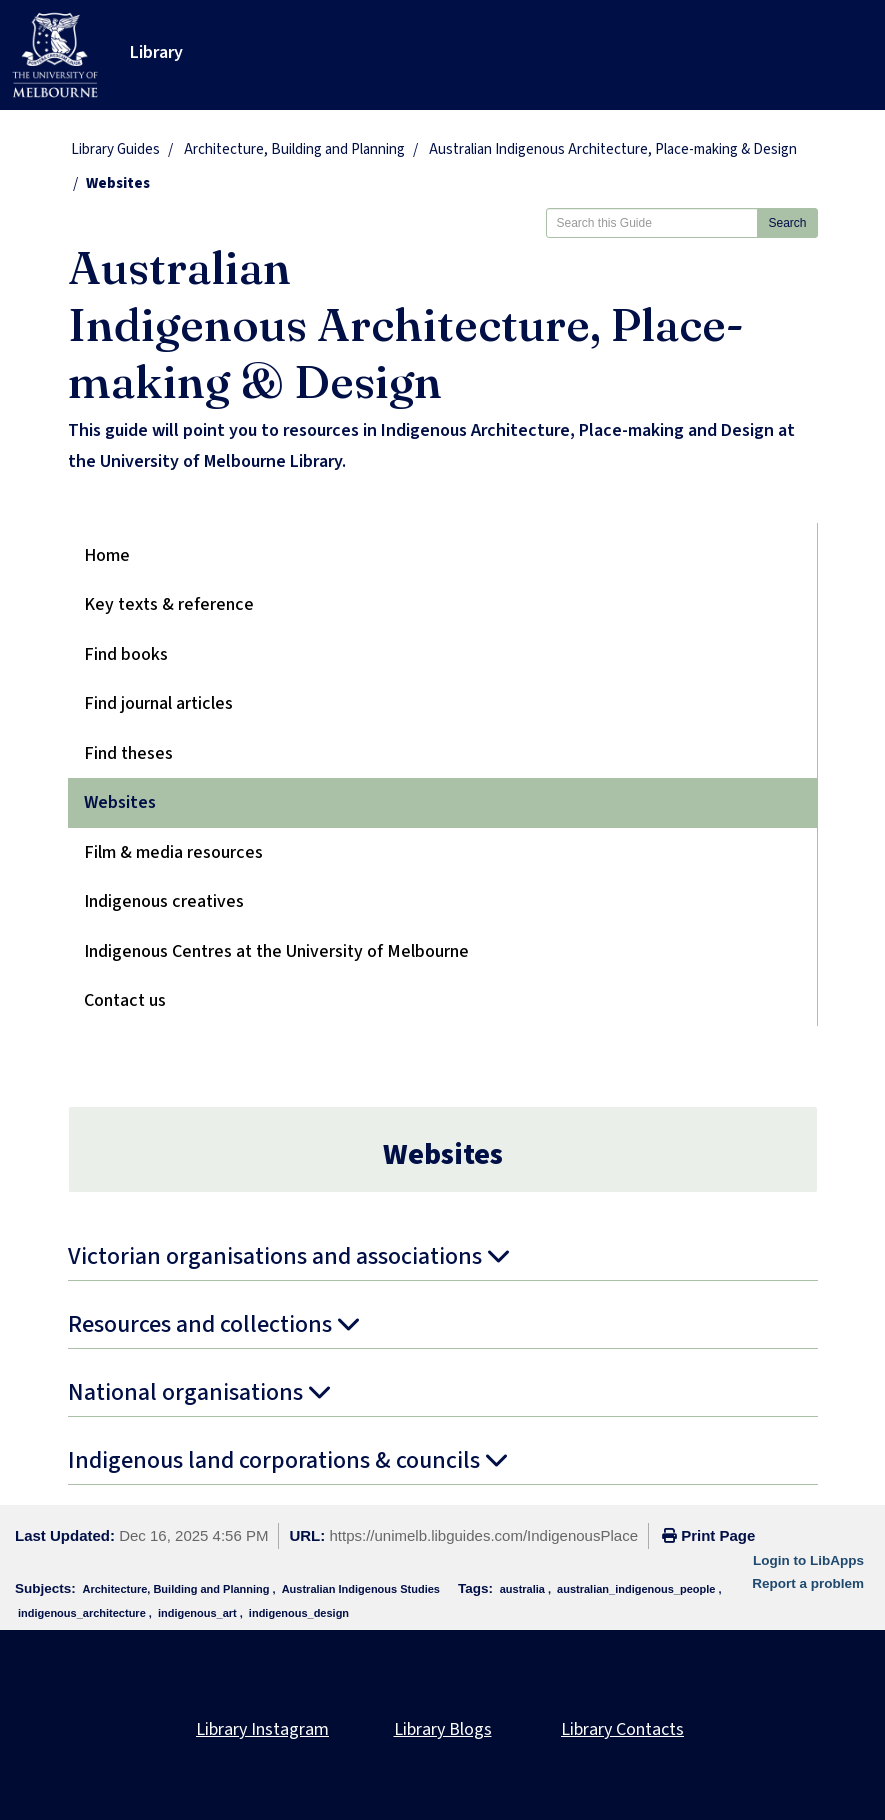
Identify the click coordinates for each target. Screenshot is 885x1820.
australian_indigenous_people (636, 1589)
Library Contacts (622, 1729)
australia (522, 1589)
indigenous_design (299, 1613)
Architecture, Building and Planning (294, 149)
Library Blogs (443, 1729)
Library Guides (115, 149)
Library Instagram (262, 1729)
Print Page (708, 1535)
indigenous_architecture (82, 1613)
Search (787, 223)
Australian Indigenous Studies (361, 1589)
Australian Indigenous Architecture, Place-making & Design (613, 149)
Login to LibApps (808, 1560)
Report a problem (808, 1583)
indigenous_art (197, 1613)
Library (156, 52)
